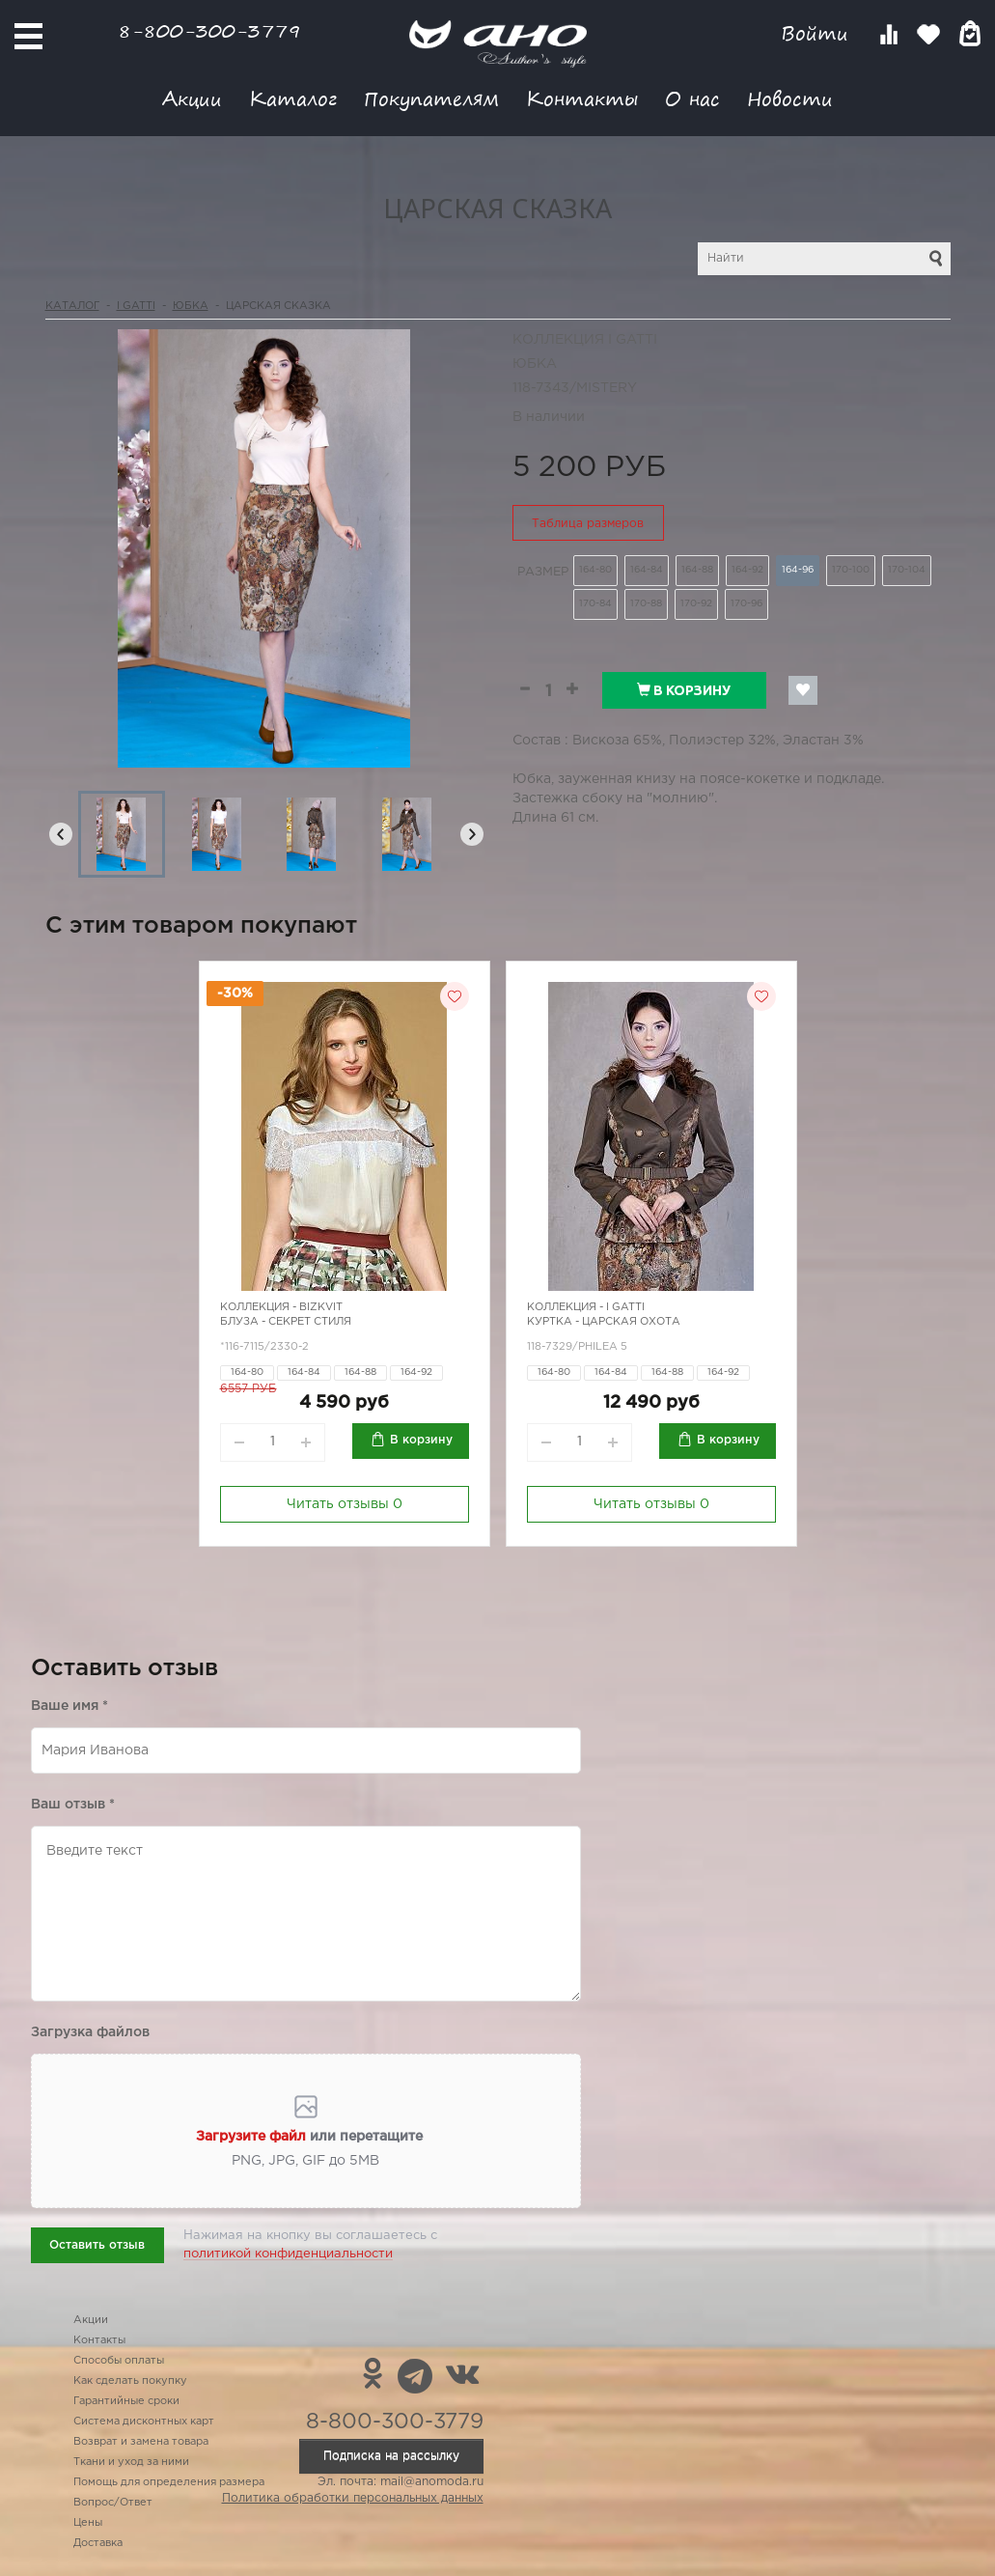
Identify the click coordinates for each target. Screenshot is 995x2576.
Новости (790, 98)
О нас (692, 98)
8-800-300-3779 (209, 30)
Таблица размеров (588, 523)
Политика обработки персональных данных (353, 2498)
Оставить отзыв (97, 2245)
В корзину (684, 690)
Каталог (293, 98)
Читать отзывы (344, 1504)
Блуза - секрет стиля (285, 1322)
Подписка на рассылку (391, 2455)
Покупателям (431, 98)
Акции (192, 98)
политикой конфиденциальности (288, 2254)
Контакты (582, 98)
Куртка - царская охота (603, 1322)
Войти (818, 33)
